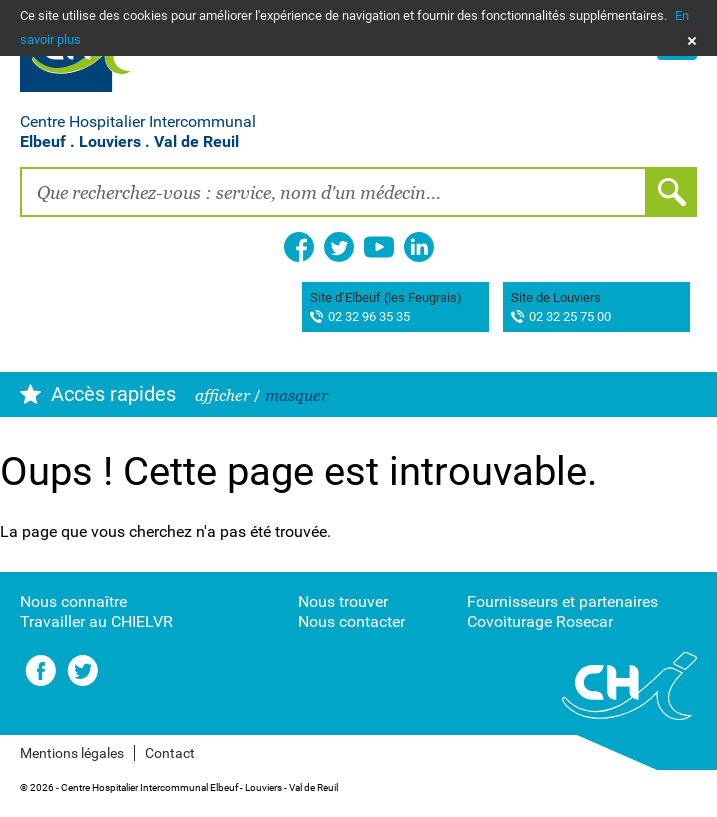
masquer (296, 395)
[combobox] (333, 192)
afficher (222, 395)
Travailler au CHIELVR (96, 621)
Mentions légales (72, 753)
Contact (170, 753)
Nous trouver (343, 601)
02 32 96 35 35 (369, 317)
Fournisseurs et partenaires (562, 601)
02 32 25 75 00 (570, 317)
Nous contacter (351, 621)
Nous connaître (73, 601)
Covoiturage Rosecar (540, 621)
